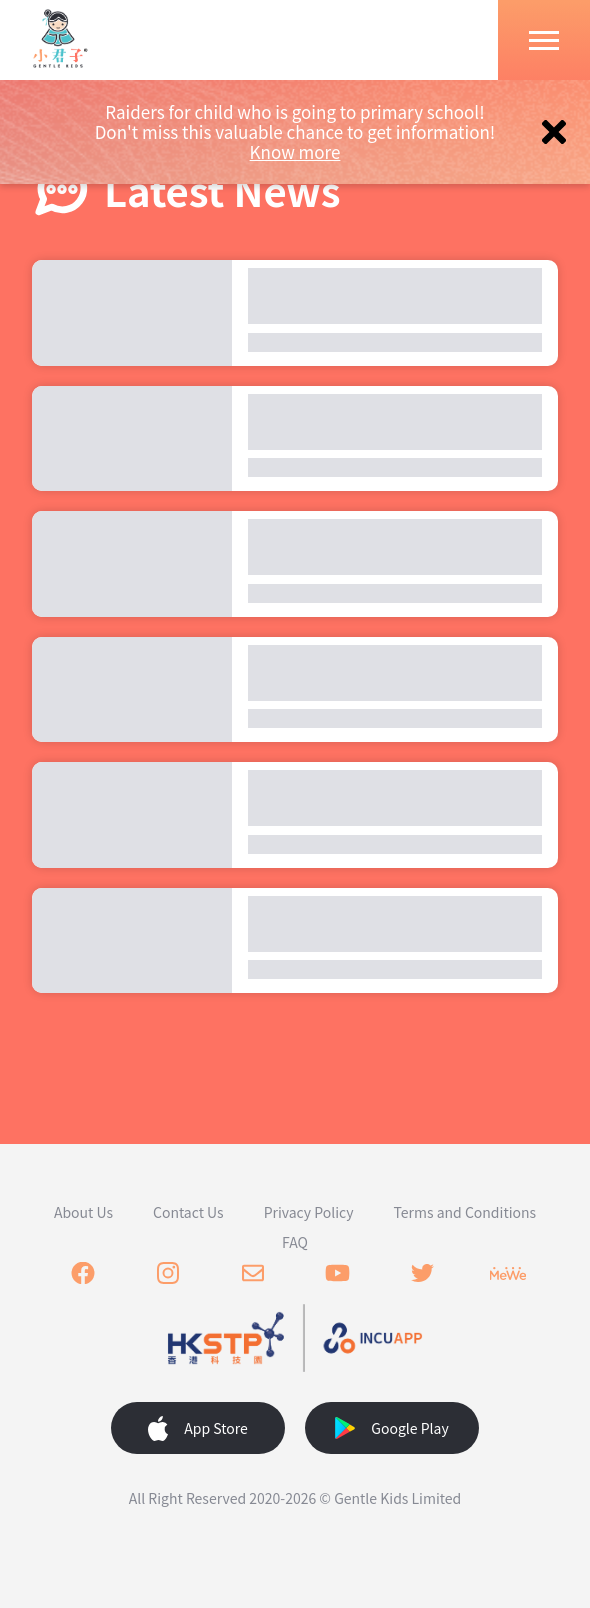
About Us (83, 1212)
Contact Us (188, 1212)
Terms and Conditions (465, 1212)
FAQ (295, 1242)
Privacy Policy (309, 1212)
